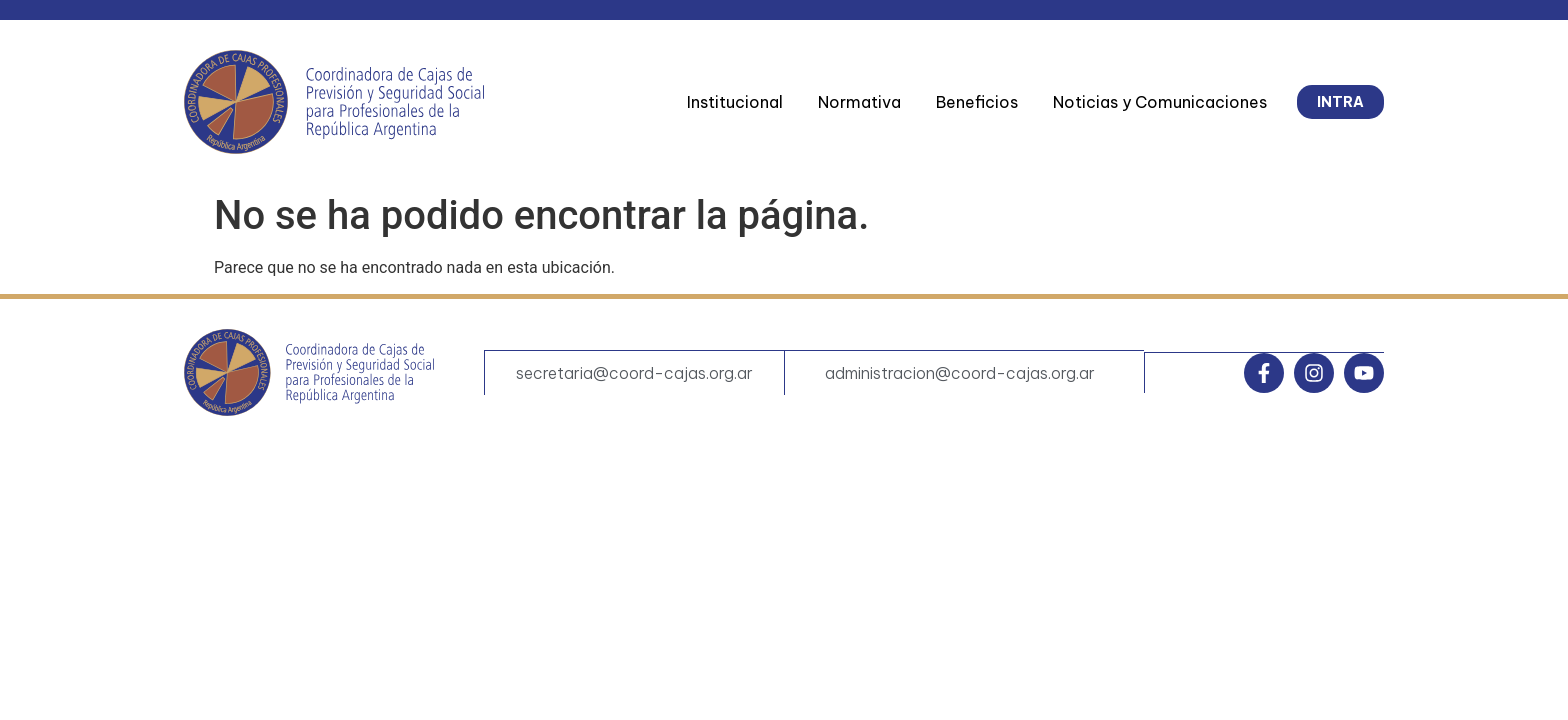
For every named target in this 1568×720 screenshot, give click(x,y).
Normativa (859, 102)
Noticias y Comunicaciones (1160, 102)
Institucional (735, 102)
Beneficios (977, 102)
